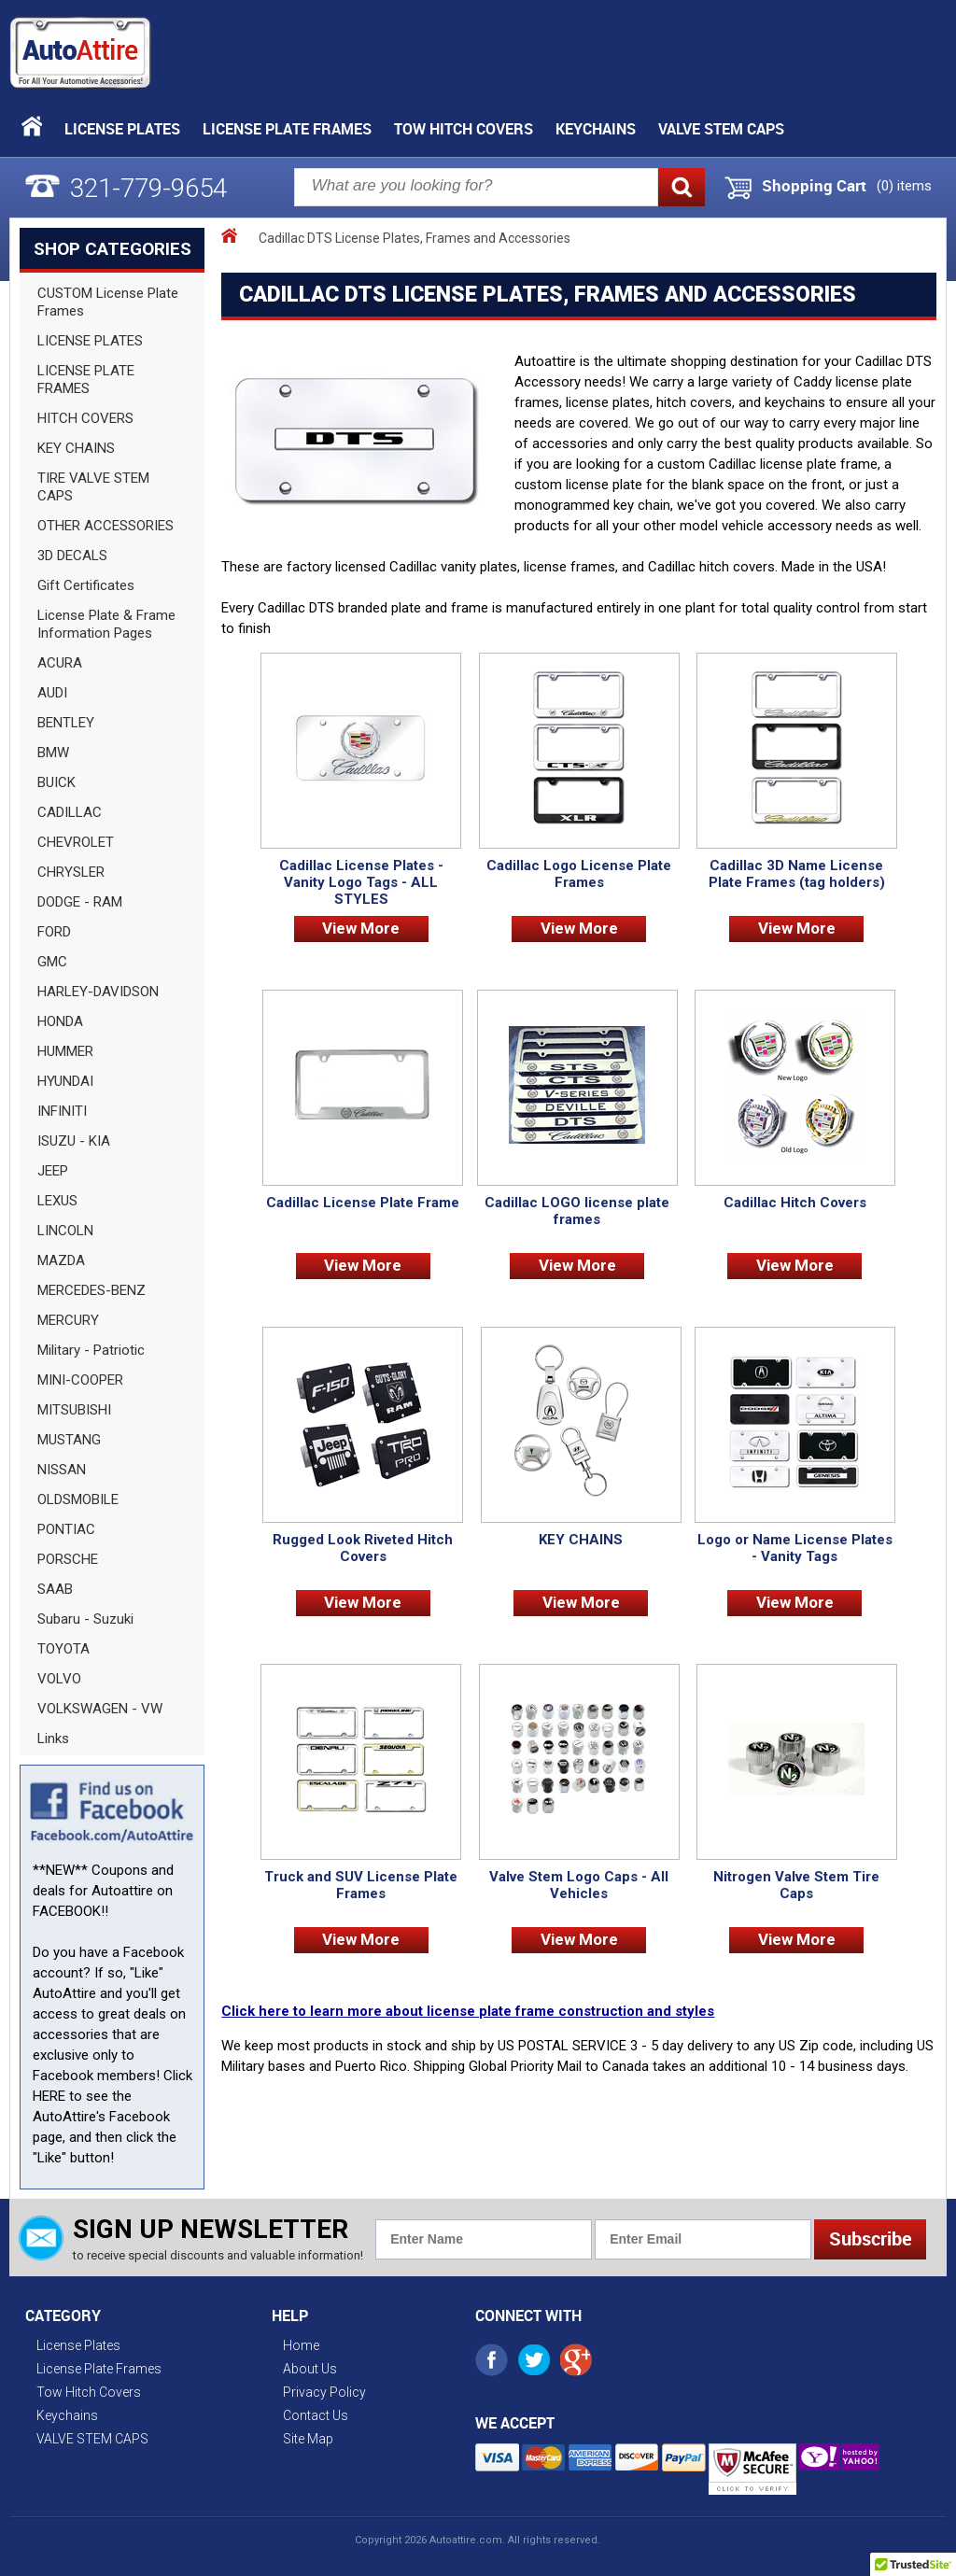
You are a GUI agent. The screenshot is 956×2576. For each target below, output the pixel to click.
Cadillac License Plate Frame (362, 1202)
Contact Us (315, 2415)
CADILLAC (69, 812)
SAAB (55, 1589)
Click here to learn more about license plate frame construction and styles (467, 2011)
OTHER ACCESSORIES (105, 525)
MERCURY (68, 1320)
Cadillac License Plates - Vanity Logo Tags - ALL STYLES (361, 882)
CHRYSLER (71, 872)
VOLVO (59, 1678)
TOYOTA (63, 1648)
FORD (54, 931)
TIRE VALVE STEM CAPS (93, 487)
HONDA (60, 1021)
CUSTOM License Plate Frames (107, 302)
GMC (52, 961)
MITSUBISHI (74, 1409)
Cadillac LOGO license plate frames (577, 1211)
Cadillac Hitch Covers (795, 1202)
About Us (310, 2368)
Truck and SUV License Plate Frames (360, 1885)
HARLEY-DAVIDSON (98, 991)
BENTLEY (65, 722)
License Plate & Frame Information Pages (106, 624)
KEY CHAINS (76, 448)
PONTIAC (66, 1529)
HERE (49, 2096)
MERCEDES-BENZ (91, 1290)
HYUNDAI (65, 1081)
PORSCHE (67, 1559)
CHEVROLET (75, 842)
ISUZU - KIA (73, 1141)
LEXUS (57, 1200)
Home (301, 2345)
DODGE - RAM (79, 902)
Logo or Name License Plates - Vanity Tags (795, 1548)
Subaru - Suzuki (85, 1619)
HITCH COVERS (85, 418)
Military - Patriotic (91, 1350)
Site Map (308, 2438)
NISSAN (61, 1469)
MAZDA (61, 1260)
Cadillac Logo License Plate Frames (578, 874)
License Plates (122, 129)
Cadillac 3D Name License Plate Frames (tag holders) (797, 874)
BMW (53, 752)
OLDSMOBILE (78, 1499)
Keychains (595, 129)
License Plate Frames (287, 129)
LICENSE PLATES (90, 340)
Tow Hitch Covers (463, 129)
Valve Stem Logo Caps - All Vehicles (578, 1885)
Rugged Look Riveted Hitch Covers (363, 1548)
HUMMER (65, 1051)
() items (904, 185)
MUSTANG (69, 1439)
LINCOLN (65, 1230)
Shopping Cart (814, 186)
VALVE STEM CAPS (721, 129)
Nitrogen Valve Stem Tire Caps (796, 1885)
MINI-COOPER (80, 1380)
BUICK (56, 782)
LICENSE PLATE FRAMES (85, 379)
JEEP (52, 1170)
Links (53, 1738)
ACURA (59, 663)
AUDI (52, 692)
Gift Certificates (85, 585)
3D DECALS (72, 555)
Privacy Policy (324, 2392)
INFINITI (62, 1111)
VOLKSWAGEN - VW (99, 1708)
